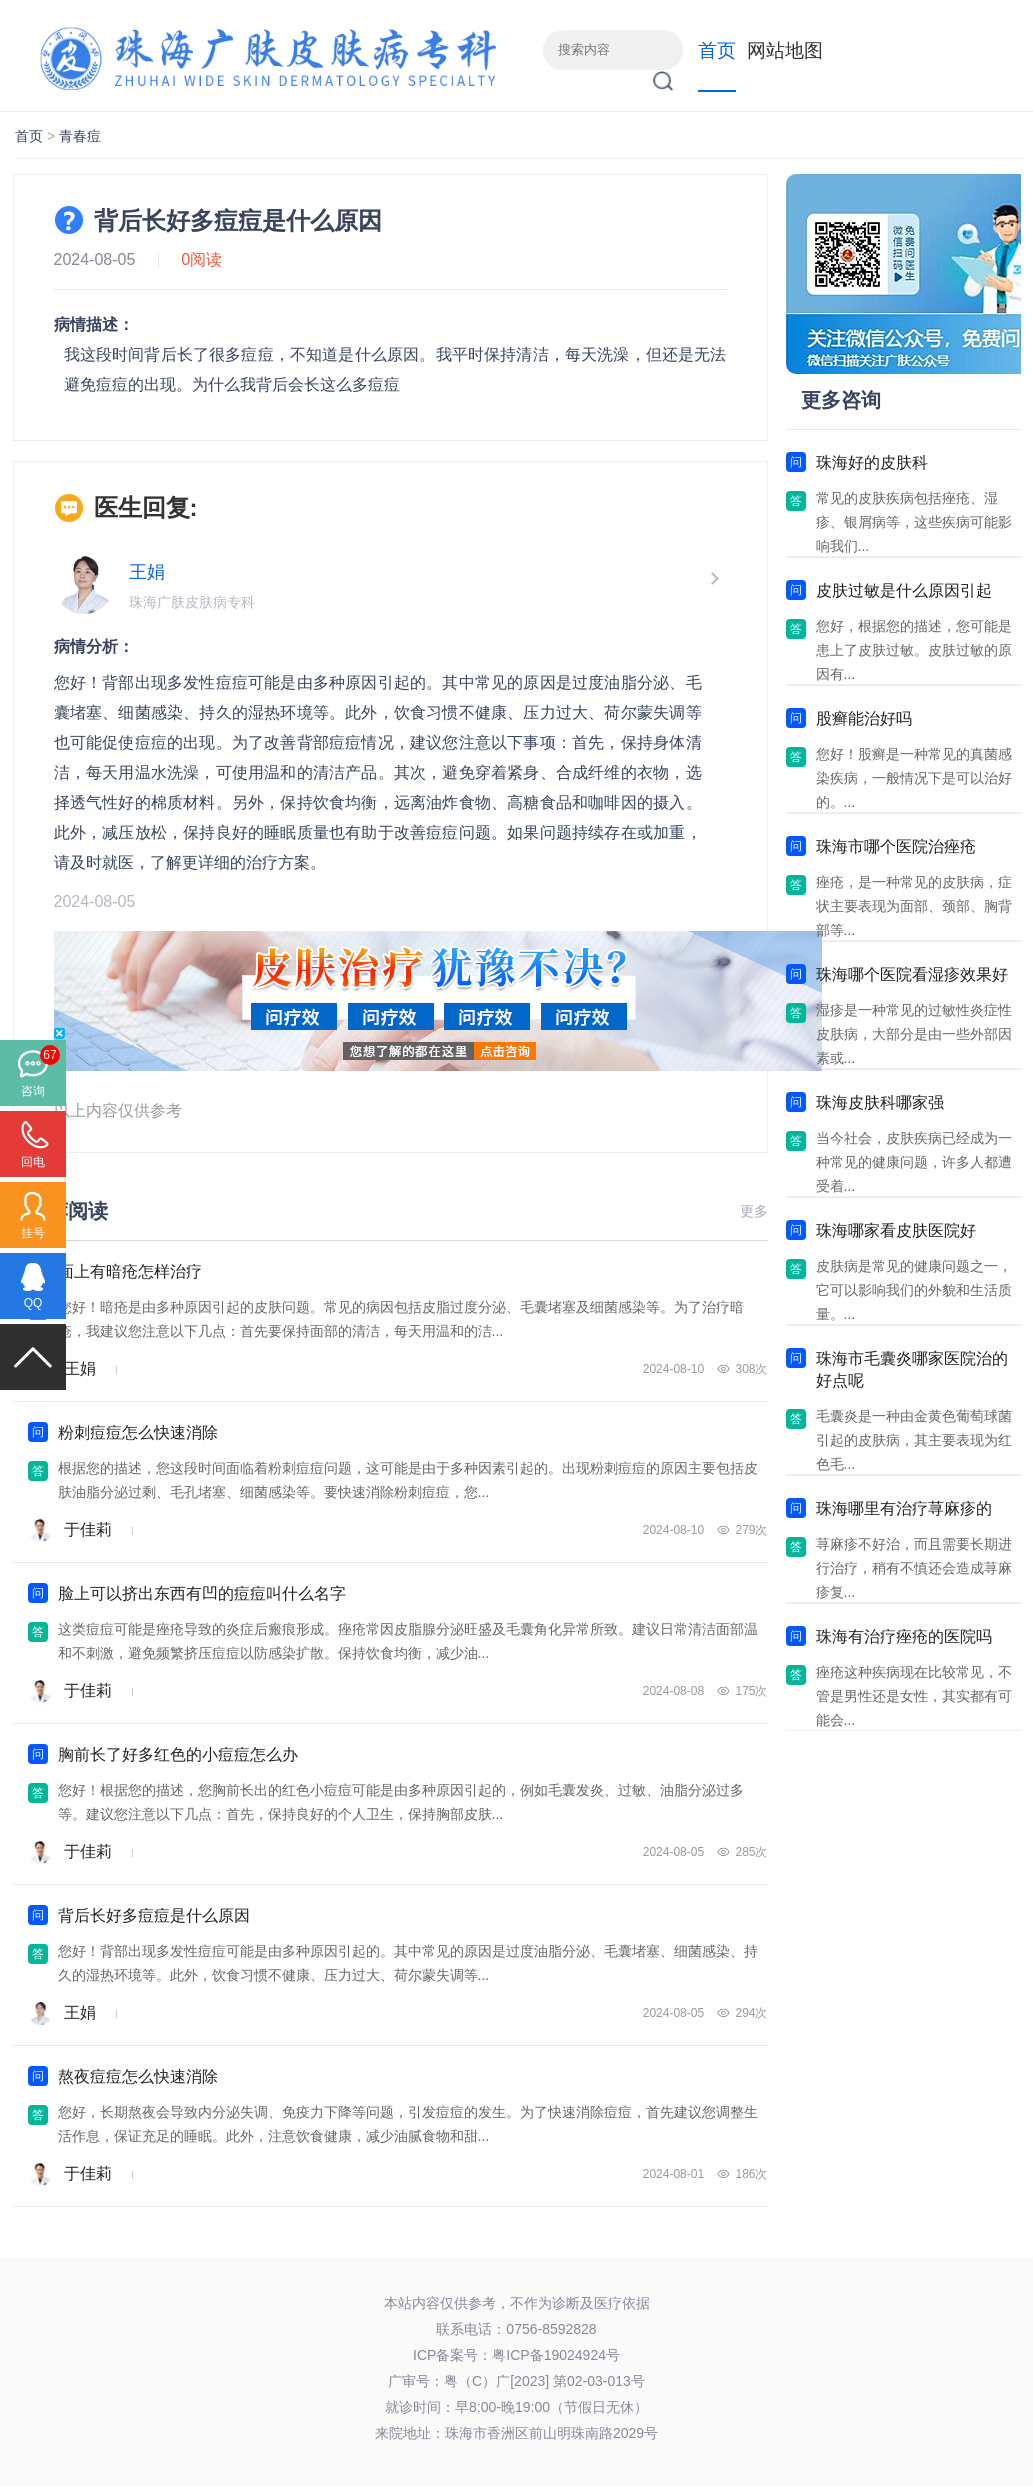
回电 (33, 1162)
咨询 (33, 1091)
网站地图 (785, 50)
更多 (754, 1211)
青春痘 (80, 136)
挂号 (33, 1233)
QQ (33, 1303)
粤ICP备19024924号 (556, 2355)
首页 (717, 50)
